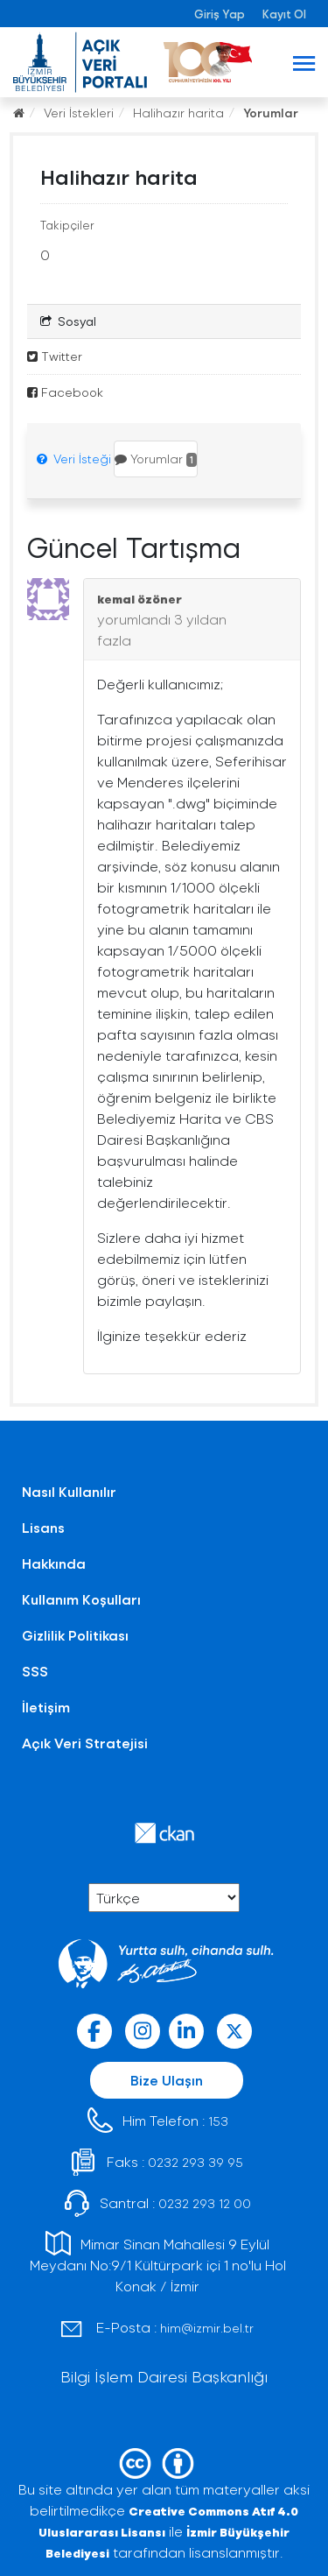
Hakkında (54, 1563)
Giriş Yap (219, 13)
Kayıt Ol (284, 13)
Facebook (65, 392)
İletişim (46, 1706)
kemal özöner (139, 598)
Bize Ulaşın (166, 2080)
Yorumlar (270, 112)
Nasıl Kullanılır (69, 1491)
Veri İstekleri (79, 112)
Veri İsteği (74, 458)
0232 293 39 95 (195, 2162)
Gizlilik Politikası (75, 1635)
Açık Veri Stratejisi (85, 1742)
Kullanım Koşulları (81, 1599)
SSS (35, 1671)
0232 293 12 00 (204, 2203)
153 (218, 2121)
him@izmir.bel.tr (207, 2327)
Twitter (54, 356)
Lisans (43, 1527)
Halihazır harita (178, 112)
